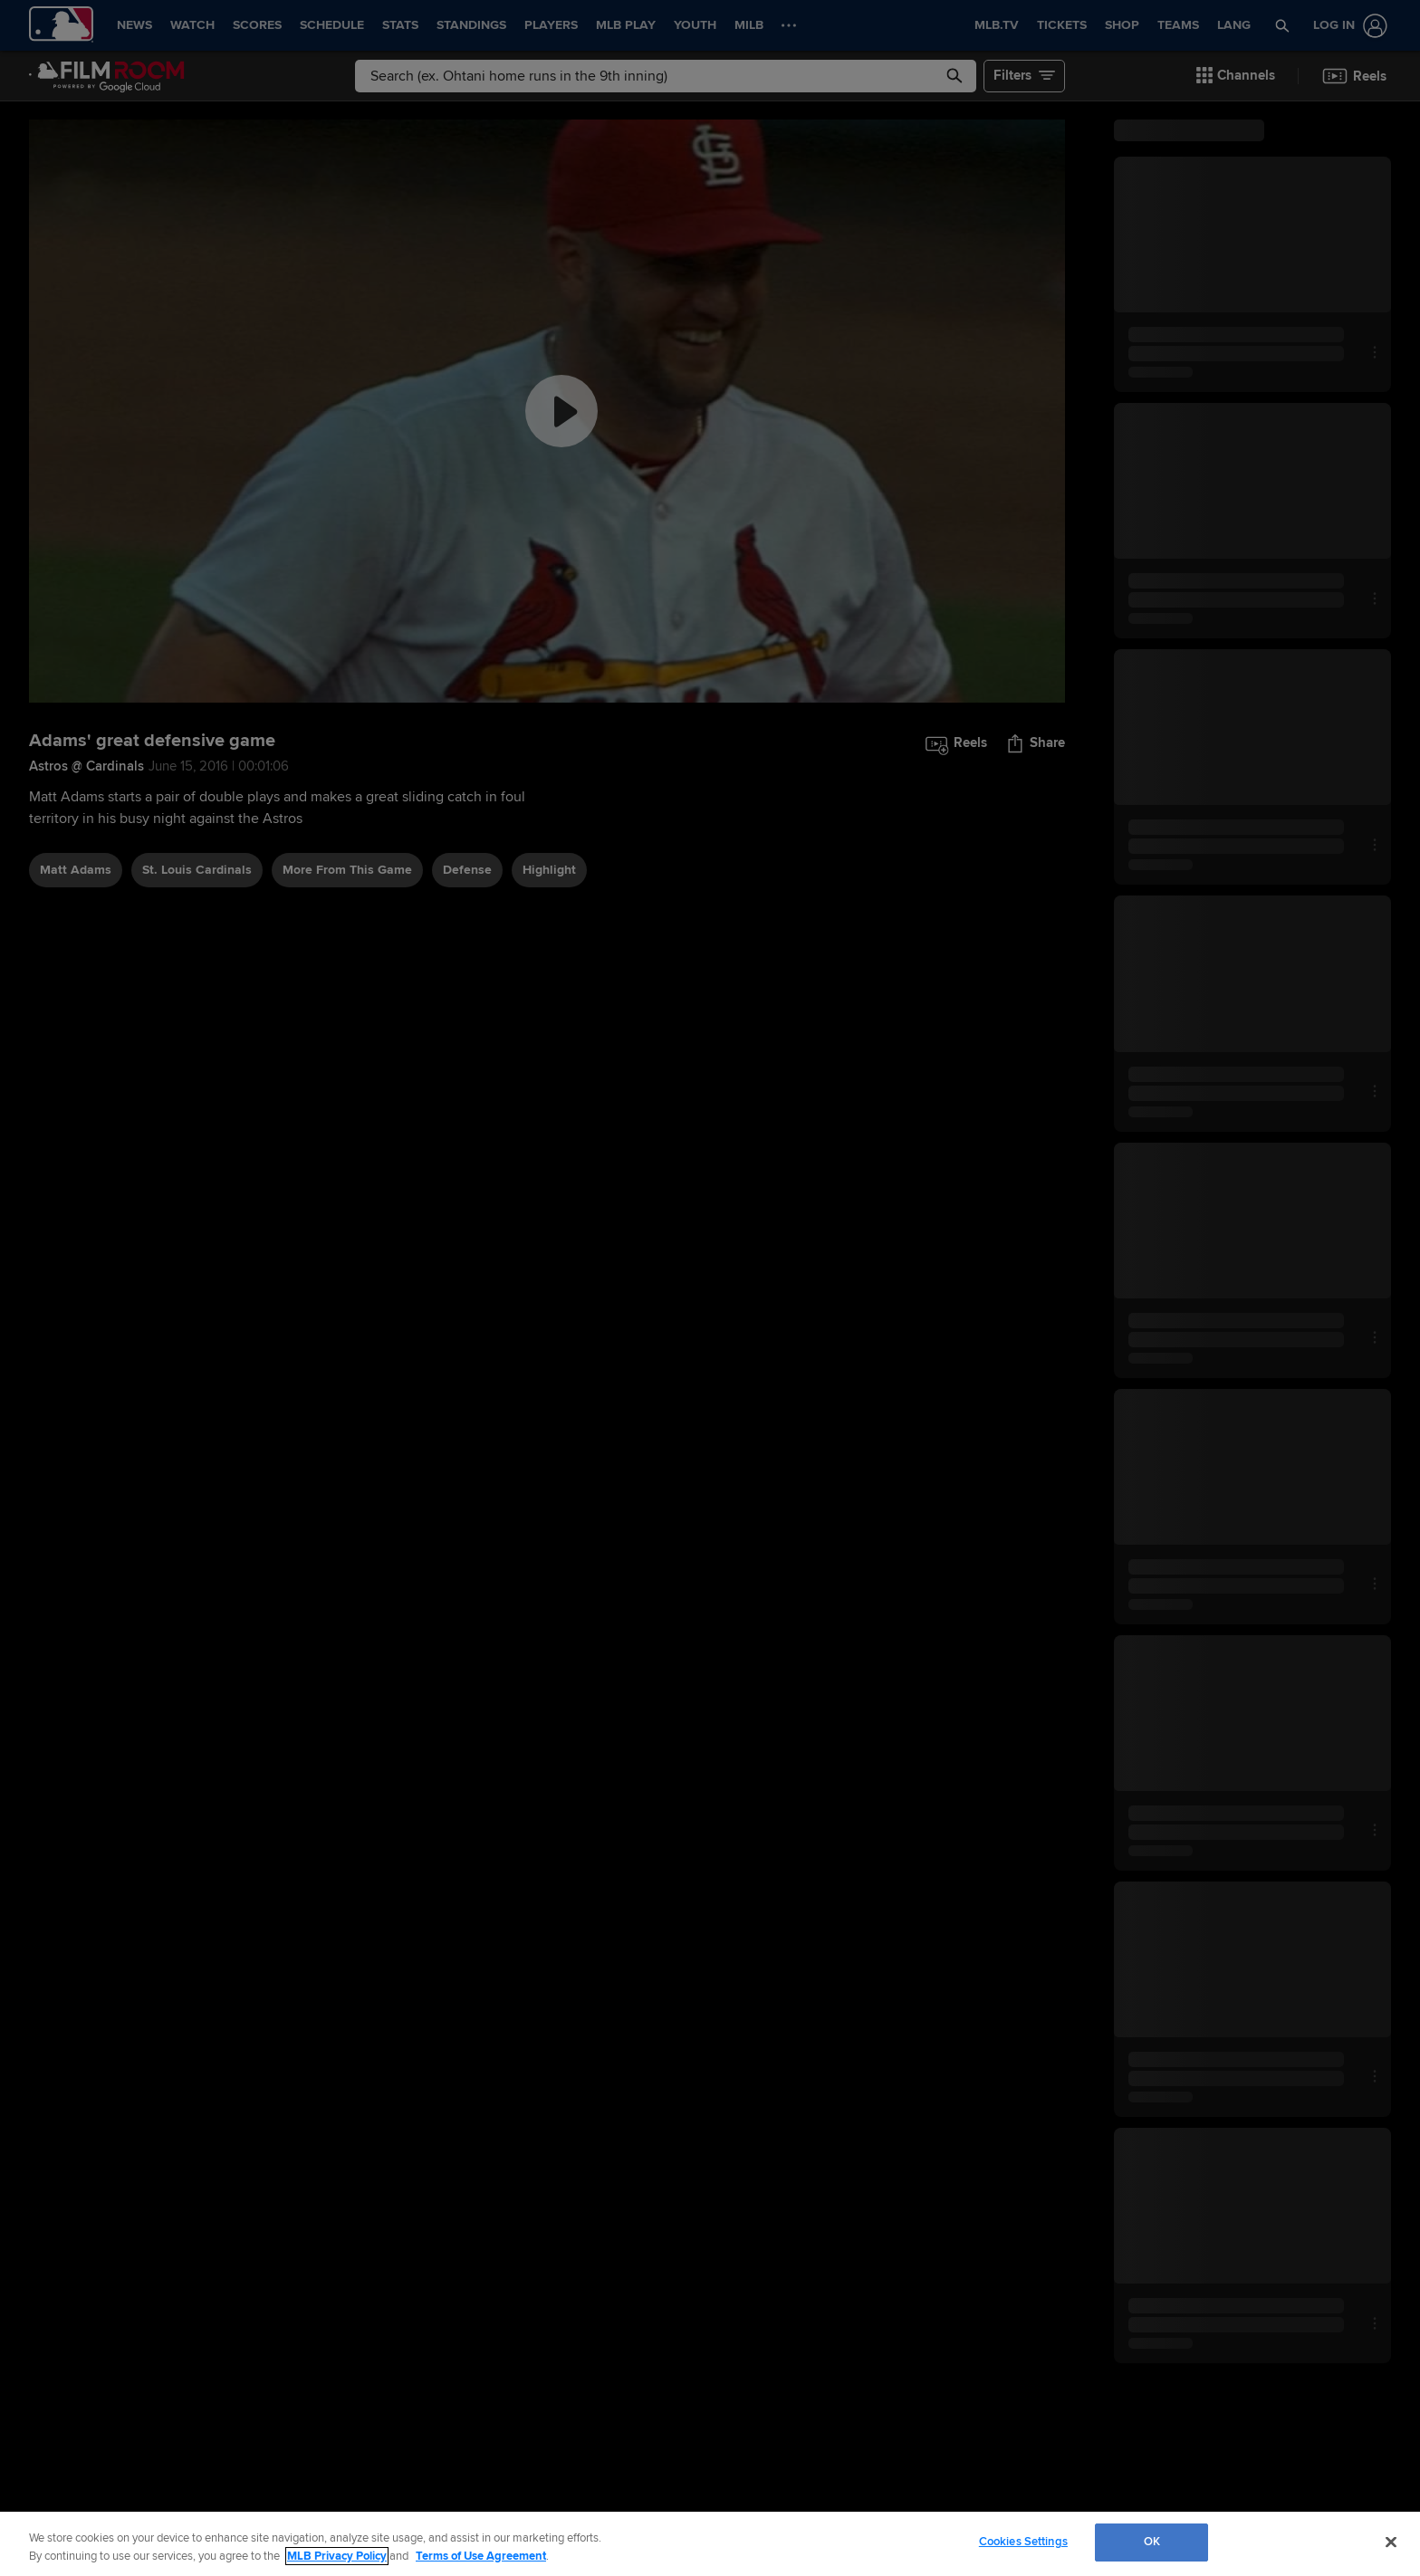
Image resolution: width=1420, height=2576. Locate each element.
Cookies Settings (1023, 2541)
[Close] (1391, 2542)
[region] (710, 2544)
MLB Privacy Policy (337, 2556)
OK (1152, 2541)
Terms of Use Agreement (481, 2556)
